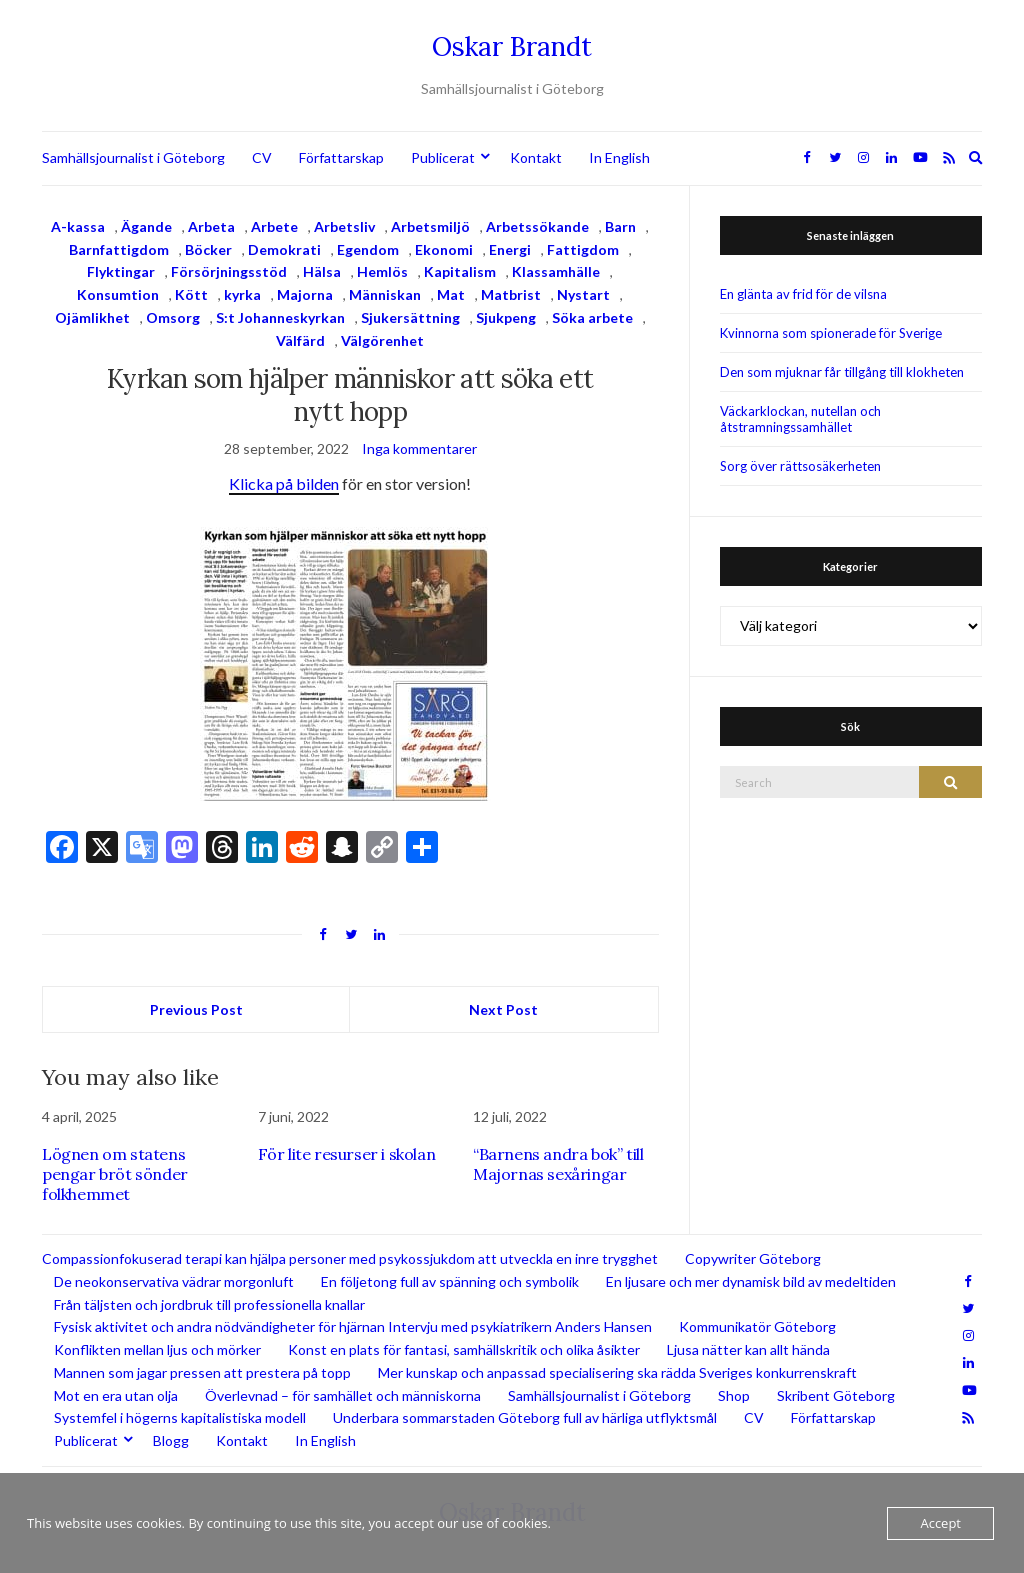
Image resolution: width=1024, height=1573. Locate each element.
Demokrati (284, 249)
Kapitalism (460, 271)
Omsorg (173, 317)
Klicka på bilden (284, 483)
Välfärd (300, 340)
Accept (940, 1523)
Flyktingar (121, 271)
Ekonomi (444, 249)
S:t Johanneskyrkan (280, 317)
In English (619, 157)
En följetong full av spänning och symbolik (450, 1281)
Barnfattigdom (119, 249)
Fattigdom (583, 249)
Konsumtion (118, 294)
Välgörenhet (382, 340)
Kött (191, 294)
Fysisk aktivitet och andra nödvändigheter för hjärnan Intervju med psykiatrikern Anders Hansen (353, 1326)
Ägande (146, 226)
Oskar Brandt (512, 46)
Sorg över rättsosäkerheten (800, 466)
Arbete (274, 226)
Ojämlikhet (92, 317)
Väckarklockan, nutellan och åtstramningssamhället (800, 419)
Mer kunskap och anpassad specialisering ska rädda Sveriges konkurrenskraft (617, 1372)
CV (262, 157)
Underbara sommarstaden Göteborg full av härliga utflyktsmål (525, 1417)
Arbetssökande (537, 226)
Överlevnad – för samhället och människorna (343, 1395)
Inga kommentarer (419, 448)
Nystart (583, 294)
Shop (734, 1395)
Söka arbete (592, 317)
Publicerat (443, 157)
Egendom (368, 249)
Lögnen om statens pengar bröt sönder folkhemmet (115, 1174)
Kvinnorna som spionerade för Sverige (831, 333)
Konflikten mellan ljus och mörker (157, 1349)
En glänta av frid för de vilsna (803, 294)
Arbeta (211, 226)
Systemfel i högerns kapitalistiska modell (180, 1417)
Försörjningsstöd (229, 271)
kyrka (242, 294)
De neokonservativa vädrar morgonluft (174, 1281)
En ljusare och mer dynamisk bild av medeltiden (751, 1281)
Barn (620, 226)
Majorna (305, 294)
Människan (385, 294)
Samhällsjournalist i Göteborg (133, 157)
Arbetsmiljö (430, 226)
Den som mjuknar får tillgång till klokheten (842, 372)
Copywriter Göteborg (753, 1258)
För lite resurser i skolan (347, 1154)
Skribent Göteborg (836, 1395)
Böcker (208, 249)
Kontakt (536, 157)
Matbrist (511, 294)
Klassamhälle (556, 271)
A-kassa (78, 226)
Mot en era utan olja (116, 1395)
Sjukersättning (410, 317)
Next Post (503, 1009)
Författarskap (341, 157)
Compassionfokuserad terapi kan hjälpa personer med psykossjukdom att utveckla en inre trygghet (350, 1258)
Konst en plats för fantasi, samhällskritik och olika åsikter (464, 1349)
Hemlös (382, 271)
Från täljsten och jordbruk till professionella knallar (209, 1304)
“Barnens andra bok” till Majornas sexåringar (558, 1164)
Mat (451, 294)
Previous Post (196, 1009)
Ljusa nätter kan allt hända (748, 1349)
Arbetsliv (344, 226)
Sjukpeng (506, 317)
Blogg (171, 1440)
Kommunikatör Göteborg (757, 1326)
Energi (510, 249)
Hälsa (322, 271)
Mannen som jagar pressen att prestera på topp (202, 1372)
